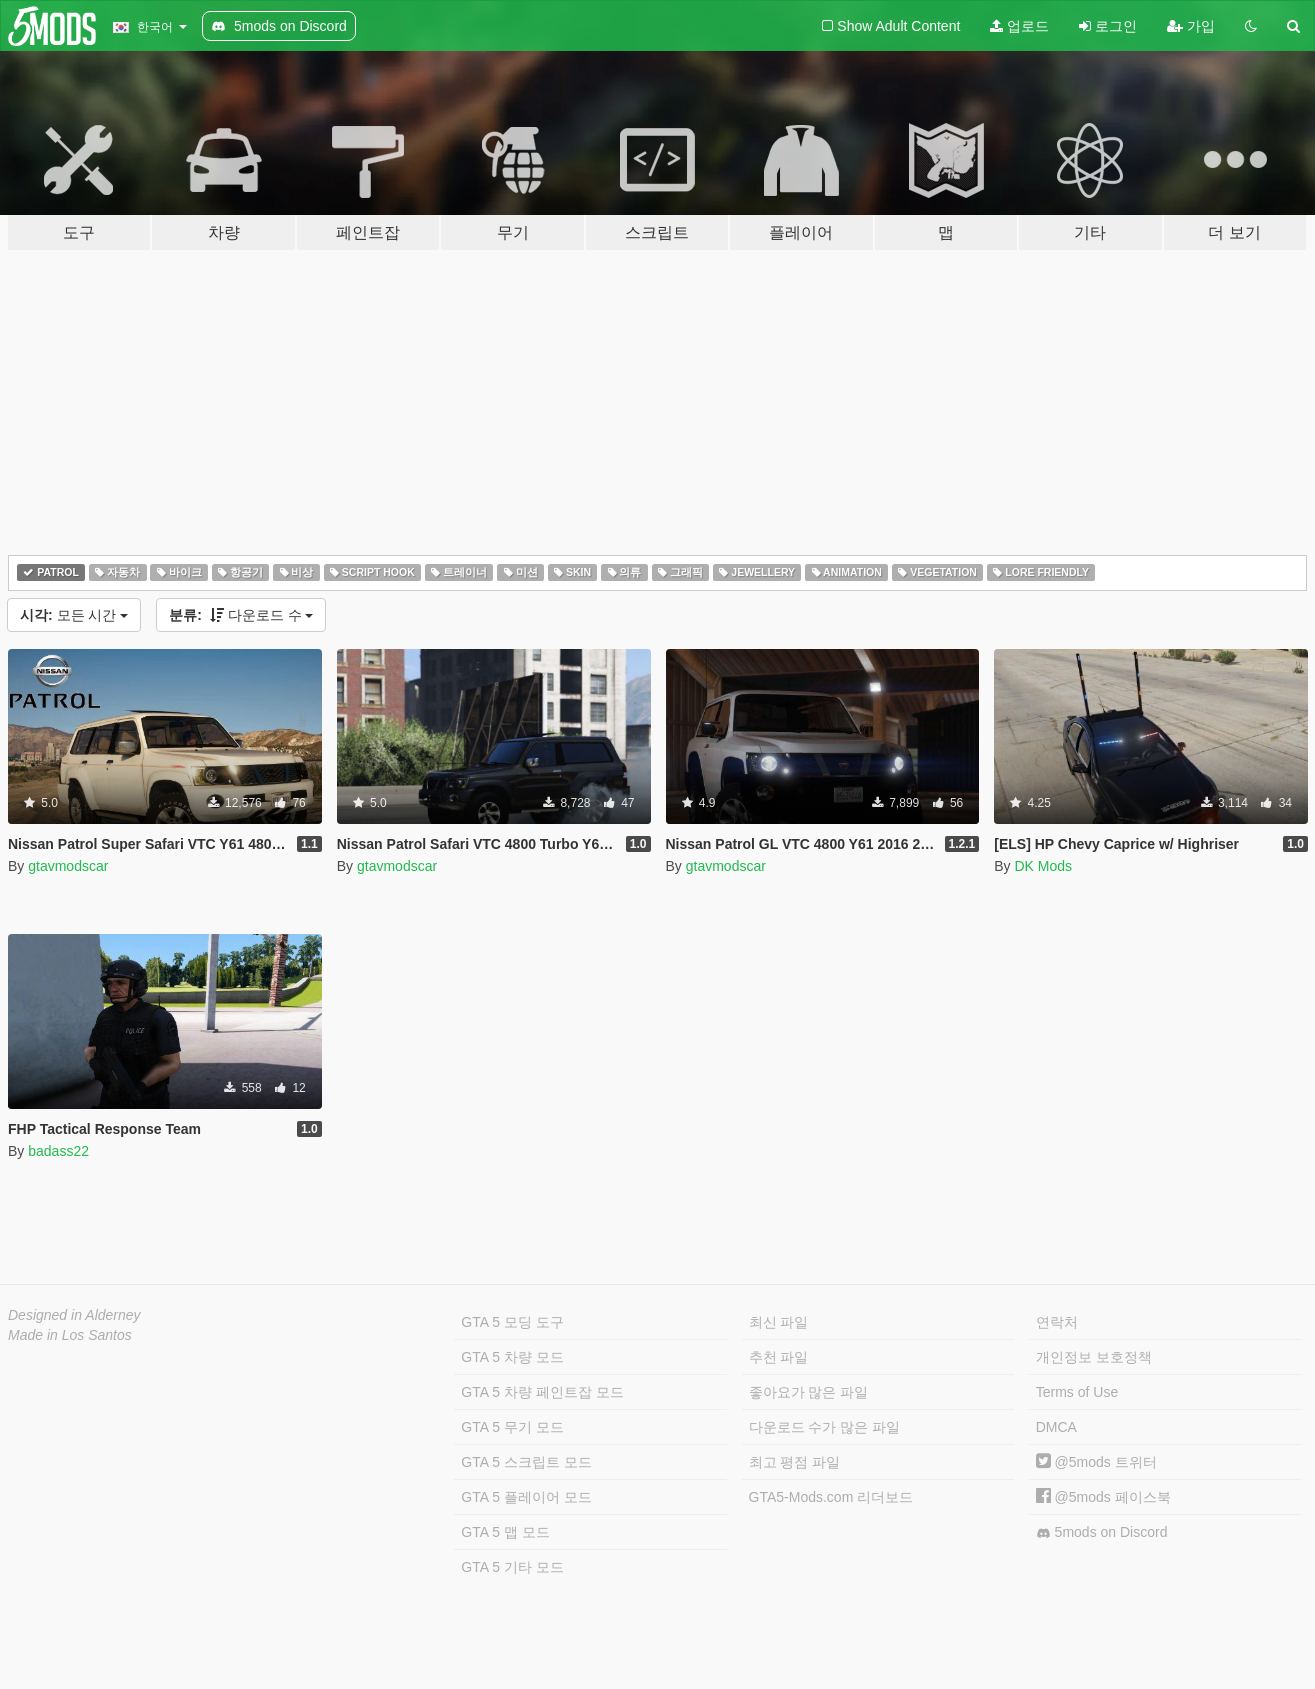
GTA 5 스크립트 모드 (526, 1462)
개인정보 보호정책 (1094, 1357)
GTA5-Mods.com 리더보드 (831, 1497)
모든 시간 (74, 615)
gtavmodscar (68, 866)
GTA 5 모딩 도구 (512, 1322)
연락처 (1057, 1322)
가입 (1191, 26)
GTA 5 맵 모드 (505, 1532)
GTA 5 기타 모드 (512, 1567)
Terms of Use (1077, 1392)
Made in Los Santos (70, 1335)
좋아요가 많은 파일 (809, 1392)
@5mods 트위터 (1096, 1462)
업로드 (1019, 26)
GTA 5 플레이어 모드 (526, 1497)
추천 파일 (779, 1357)
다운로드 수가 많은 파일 (825, 1427)
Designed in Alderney (74, 1315)
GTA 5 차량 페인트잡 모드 (542, 1392)
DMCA (1056, 1427)
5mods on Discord (1102, 1532)
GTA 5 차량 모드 (512, 1357)
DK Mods (1043, 866)
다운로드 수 (241, 615)
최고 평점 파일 (795, 1462)
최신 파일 (779, 1322)
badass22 (58, 1151)
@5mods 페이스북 (1103, 1497)
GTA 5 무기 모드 (512, 1427)
